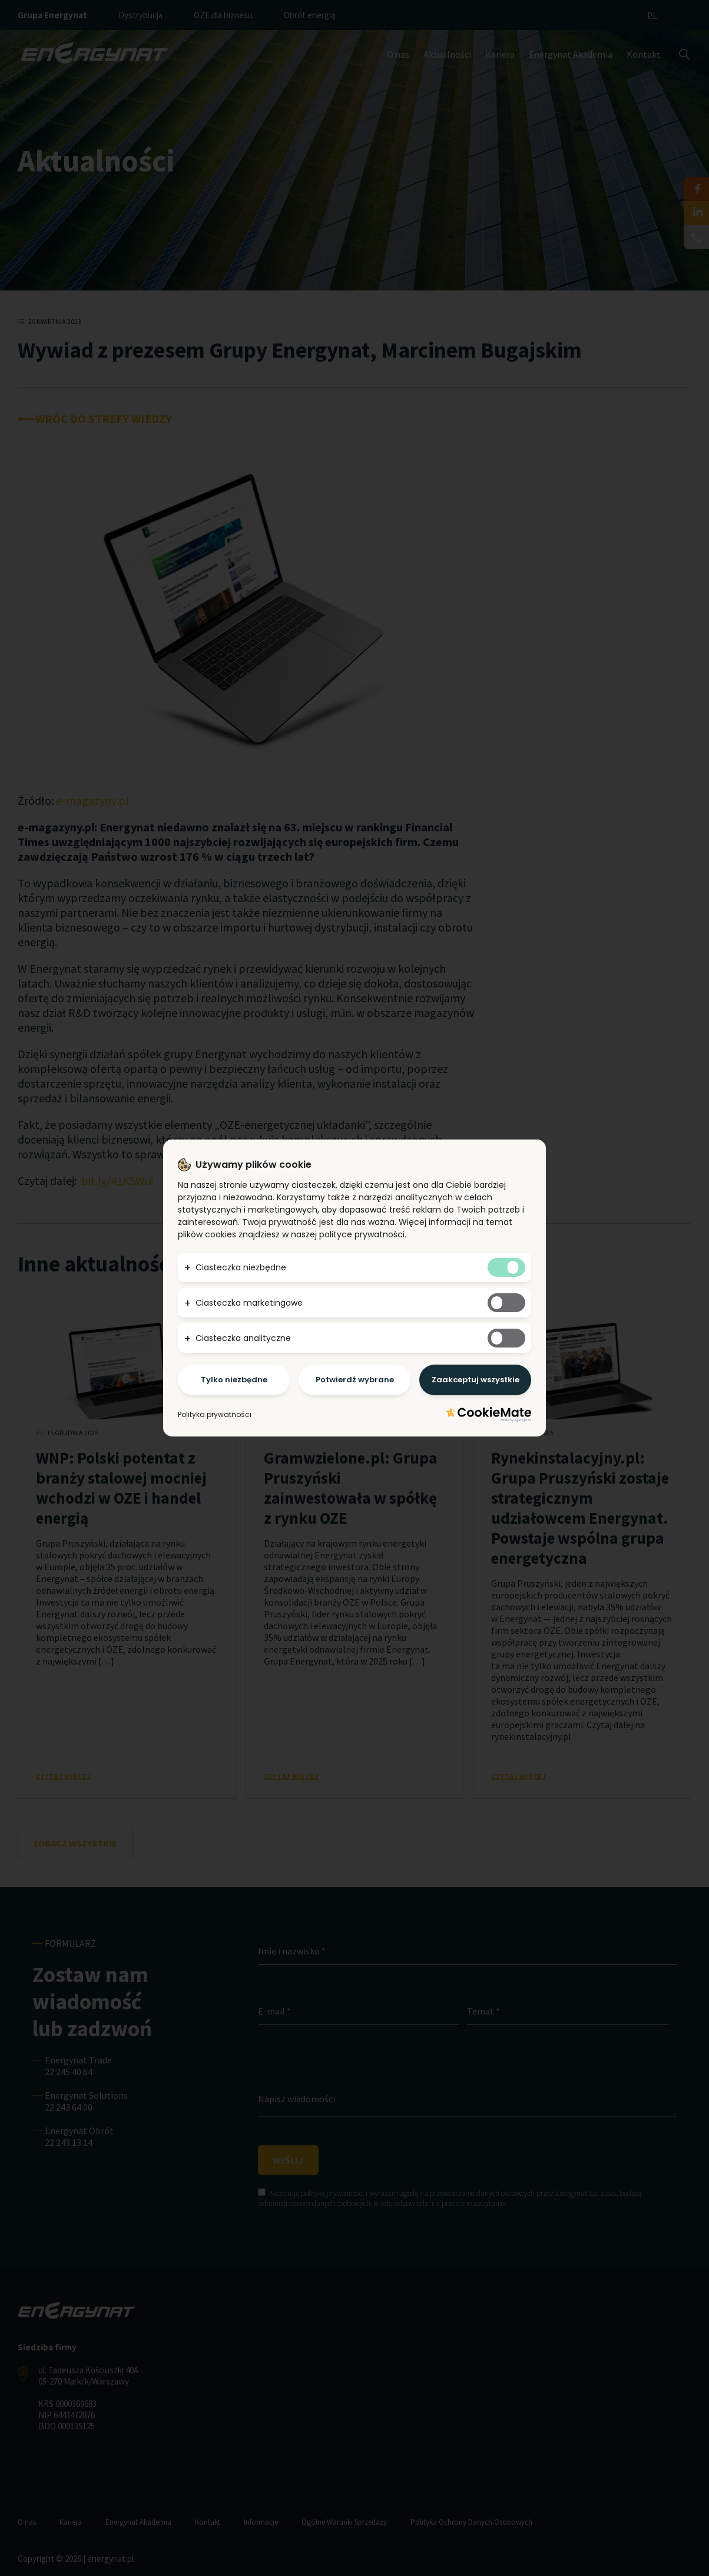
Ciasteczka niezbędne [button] (241, 1267)
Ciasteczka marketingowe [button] (249, 1303)
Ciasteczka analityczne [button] (243, 1338)
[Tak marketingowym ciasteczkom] (506, 1302)
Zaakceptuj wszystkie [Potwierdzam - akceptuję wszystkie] (475, 1379)
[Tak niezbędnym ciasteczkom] (506, 1267)
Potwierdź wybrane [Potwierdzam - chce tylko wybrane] (355, 1379)
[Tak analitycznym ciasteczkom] (506, 1338)
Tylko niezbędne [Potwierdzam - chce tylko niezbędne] (234, 1379)
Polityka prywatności (214, 1414)
